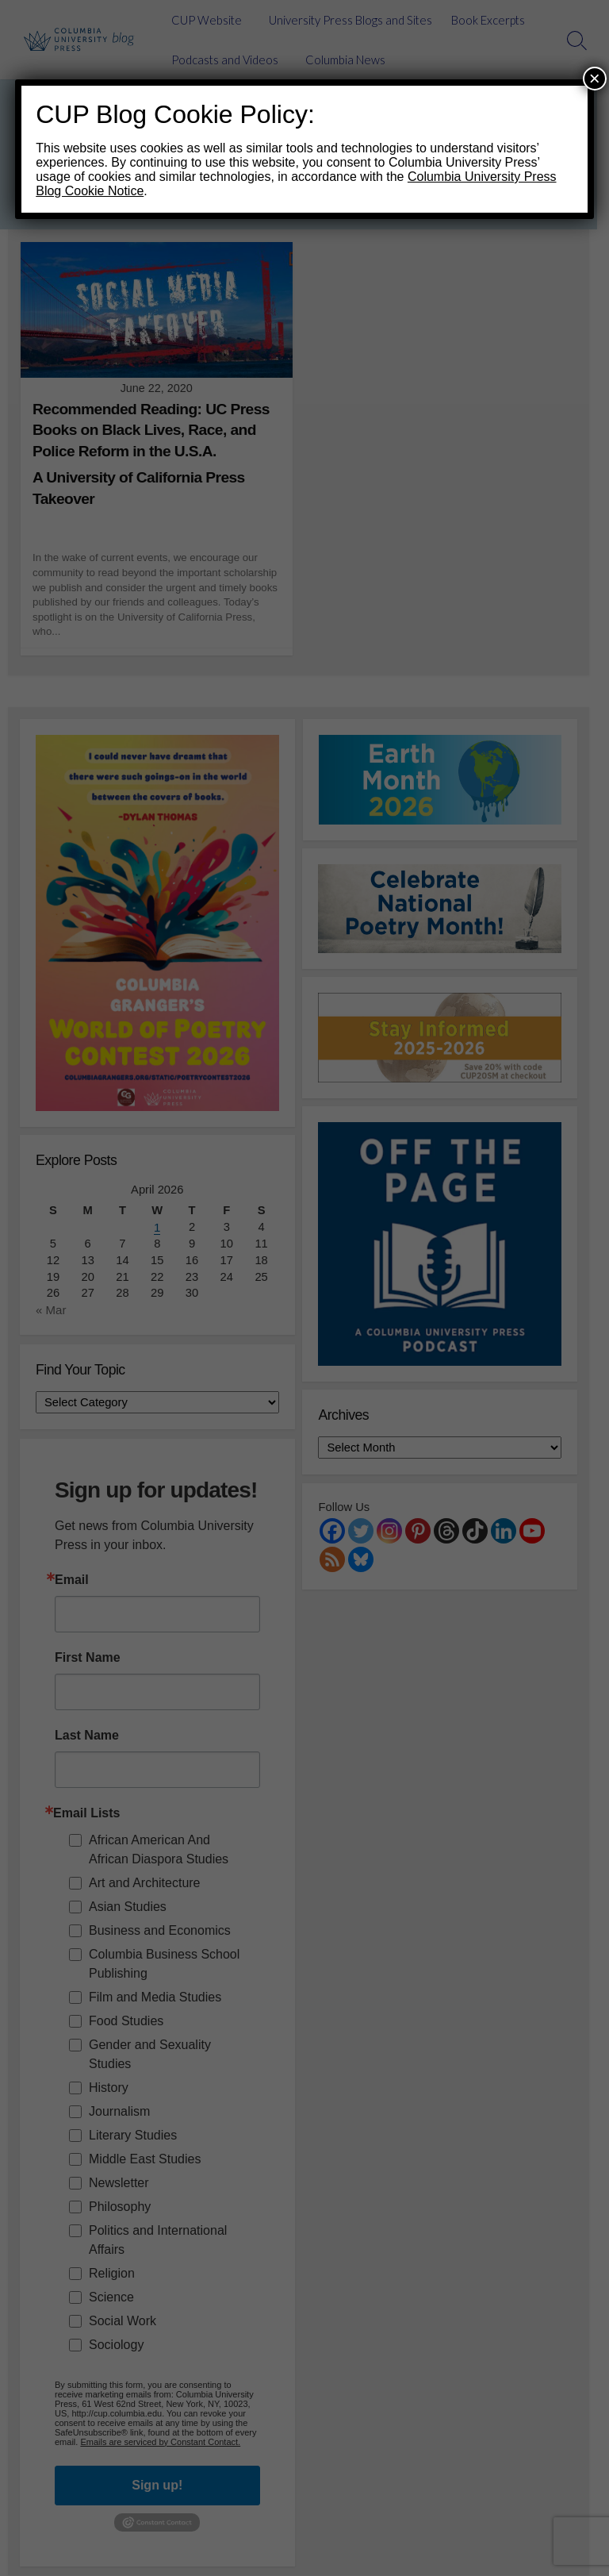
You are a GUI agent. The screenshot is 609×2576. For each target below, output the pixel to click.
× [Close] (594, 78)
